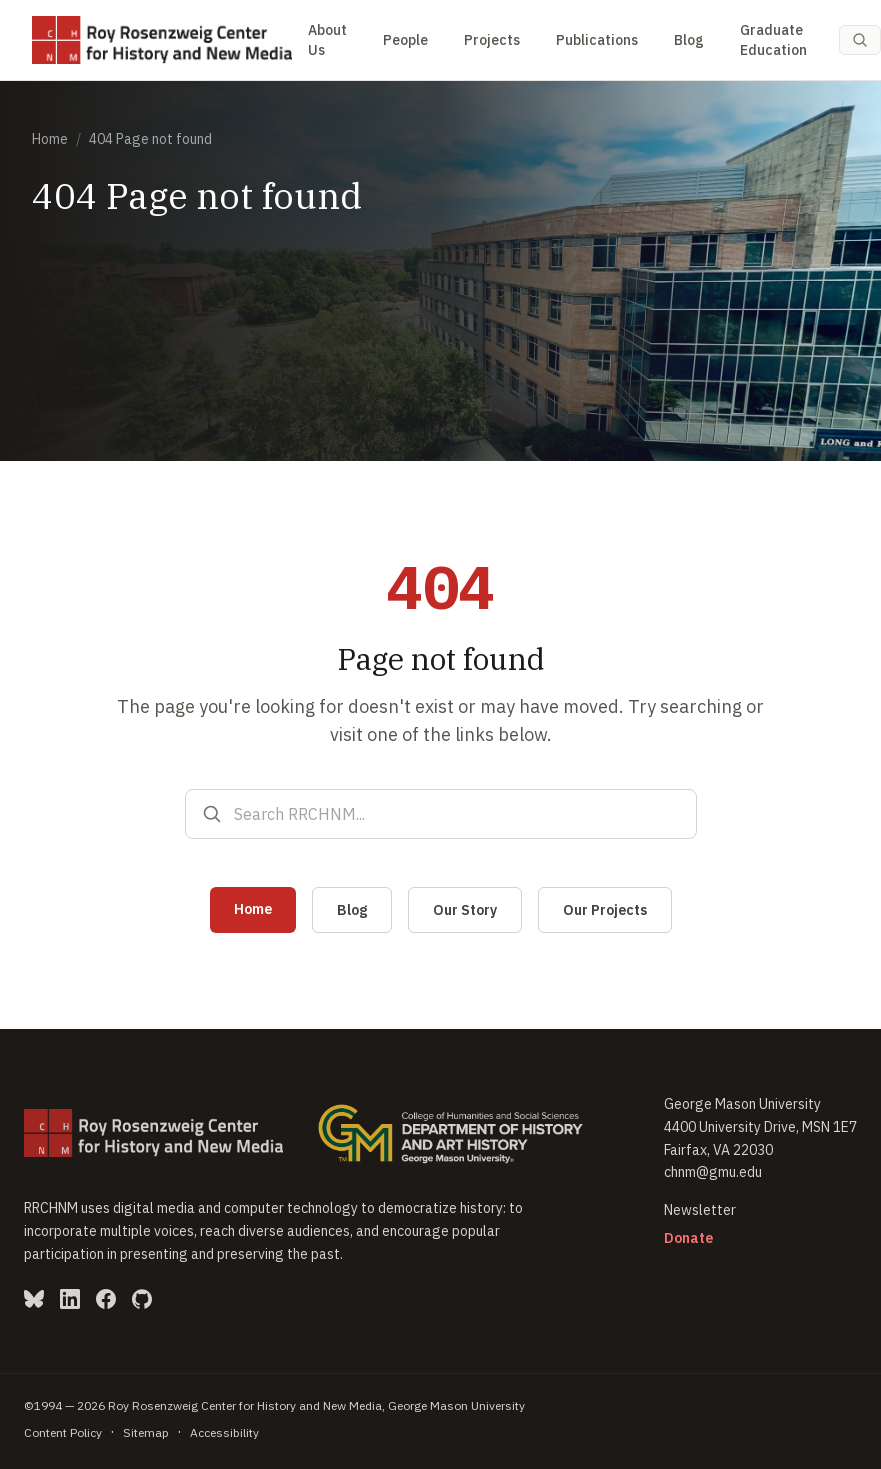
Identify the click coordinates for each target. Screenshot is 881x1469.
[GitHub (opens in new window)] (142, 1299)
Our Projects (605, 910)
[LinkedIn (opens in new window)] (70, 1299)
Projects (492, 40)
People (405, 40)
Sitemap (146, 1432)
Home (50, 139)
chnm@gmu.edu (713, 1172)
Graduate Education (773, 40)
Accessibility (224, 1432)
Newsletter (700, 1210)
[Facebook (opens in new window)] (106, 1299)
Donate (688, 1238)
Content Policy (63, 1432)
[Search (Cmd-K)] (860, 40)
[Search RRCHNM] (457, 814)
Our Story (465, 910)
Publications (597, 40)
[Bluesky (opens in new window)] (34, 1299)
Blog (689, 40)
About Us (327, 40)
